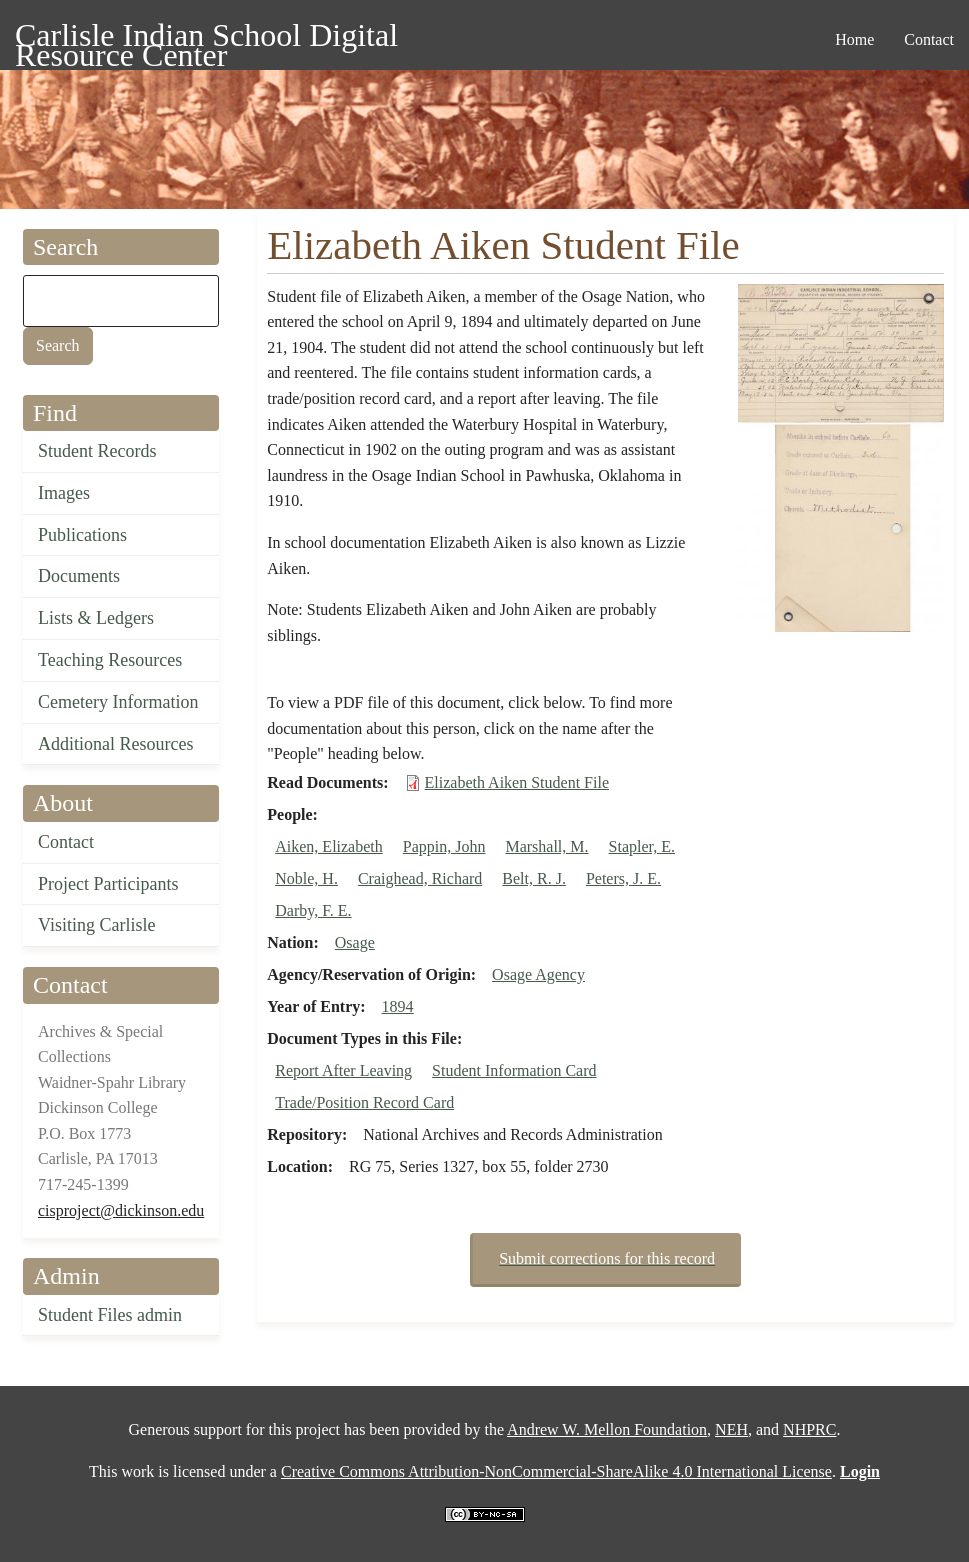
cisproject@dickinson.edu (121, 1210)
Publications (82, 535)
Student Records (97, 451)
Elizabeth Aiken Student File (517, 782)
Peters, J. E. (623, 878)
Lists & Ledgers (96, 618)
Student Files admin (110, 1315)
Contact (66, 842)
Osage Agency (538, 974)
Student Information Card (514, 1070)
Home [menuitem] (854, 39)
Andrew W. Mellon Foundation (607, 1429)
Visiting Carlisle (96, 925)
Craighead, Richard (420, 878)
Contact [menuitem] (929, 39)
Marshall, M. (546, 846)
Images (64, 493)
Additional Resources (115, 744)
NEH (731, 1429)
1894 (398, 1006)
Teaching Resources (110, 660)
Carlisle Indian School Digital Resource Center (206, 38)
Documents (79, 576)
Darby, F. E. (313, 910)
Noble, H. (306, 878)
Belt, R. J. (534, 878)
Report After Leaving (343, 1070)
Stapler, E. (642, 846)
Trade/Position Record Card (364, 1102)
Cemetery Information (118, 702)
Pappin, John (444, 846)
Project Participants (108, 884)
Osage (355, 942)
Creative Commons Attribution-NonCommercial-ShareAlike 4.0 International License (556, 1471)
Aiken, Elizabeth (329, 846)
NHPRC (809, 1429)
